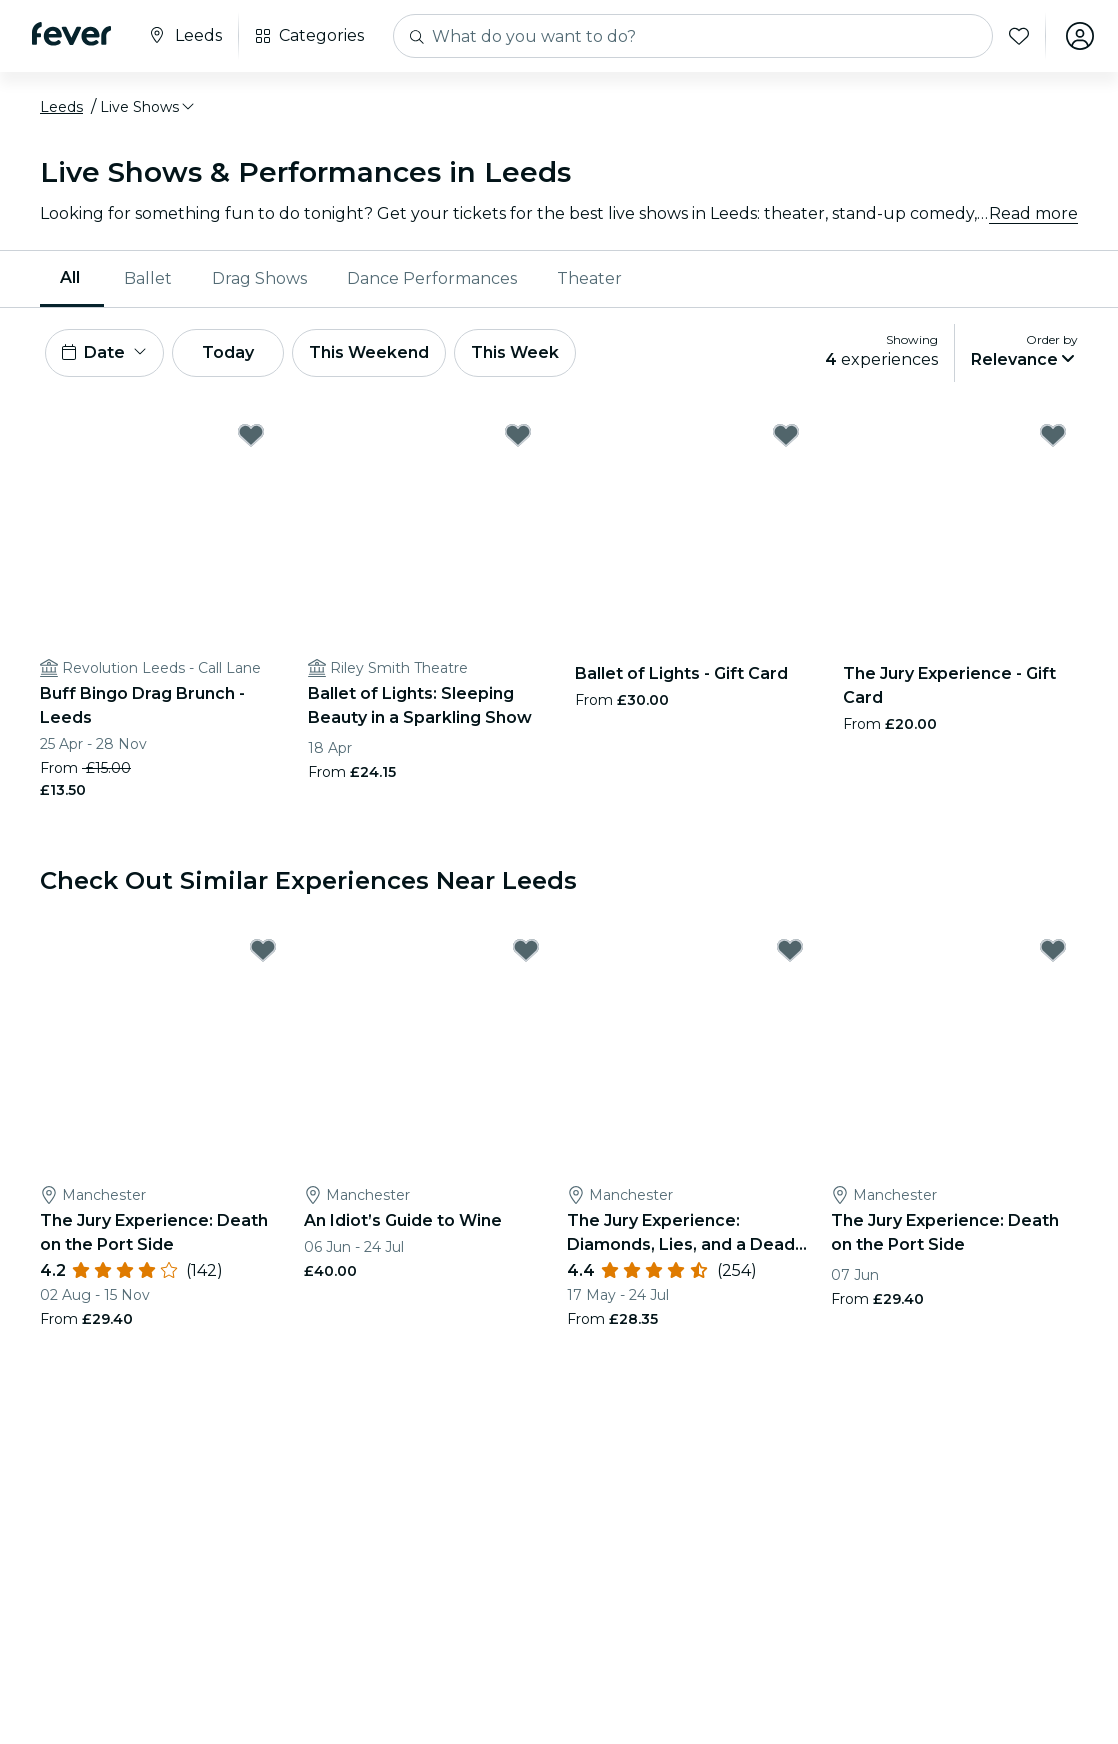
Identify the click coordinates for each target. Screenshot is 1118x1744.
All (70, 277)
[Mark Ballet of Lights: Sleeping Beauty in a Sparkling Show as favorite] (518, 435)
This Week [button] (515, 352)
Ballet (148, 278)
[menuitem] (72, 279)
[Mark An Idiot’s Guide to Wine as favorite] (526, 950)
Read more (1033, 213)
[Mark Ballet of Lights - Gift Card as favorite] (786, 435)
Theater (589, 278)
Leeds (61, 107)
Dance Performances (432, 278)
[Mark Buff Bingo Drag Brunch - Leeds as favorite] (251, 435)
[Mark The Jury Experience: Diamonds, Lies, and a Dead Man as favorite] (790, 950)
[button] (148, 107)
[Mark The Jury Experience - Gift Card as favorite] (1053, 435)
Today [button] (228, 352)
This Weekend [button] (369, 352)
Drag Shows (259, 278)
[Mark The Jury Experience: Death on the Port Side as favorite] (263, 950)
